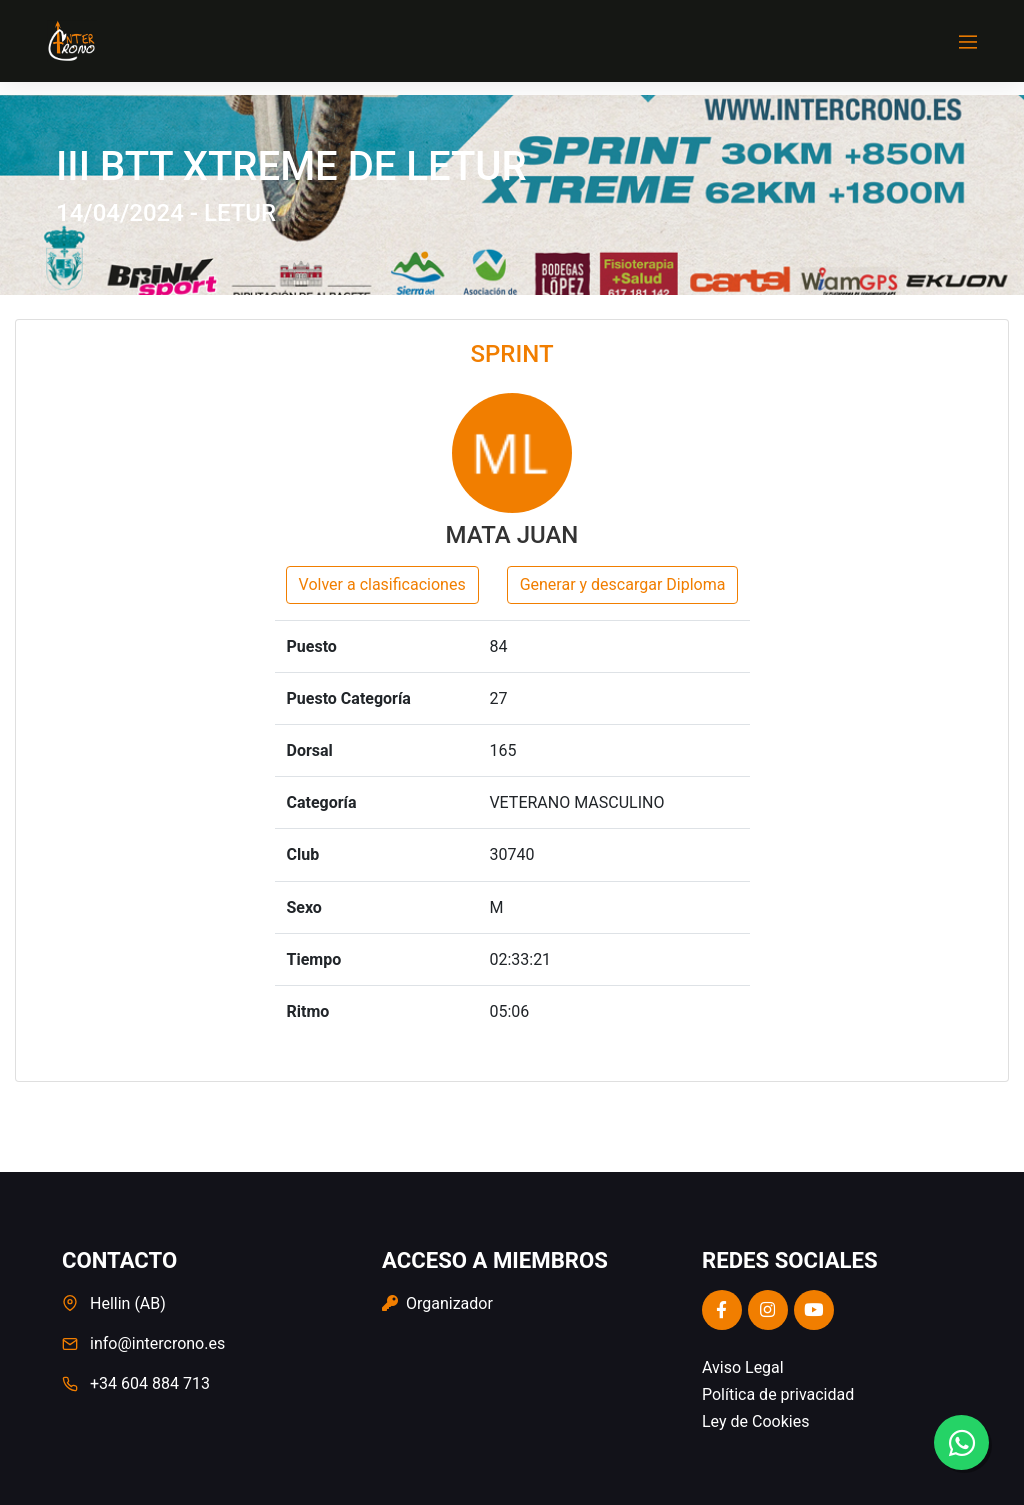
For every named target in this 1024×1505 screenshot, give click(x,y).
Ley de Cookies (755, 1421)
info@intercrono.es (157, 1343)
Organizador (437, 1303)
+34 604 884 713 (150, 1383)
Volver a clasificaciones (382, 584)
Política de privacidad (778, 1394)
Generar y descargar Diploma (623, 584)
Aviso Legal (743, 1367)
